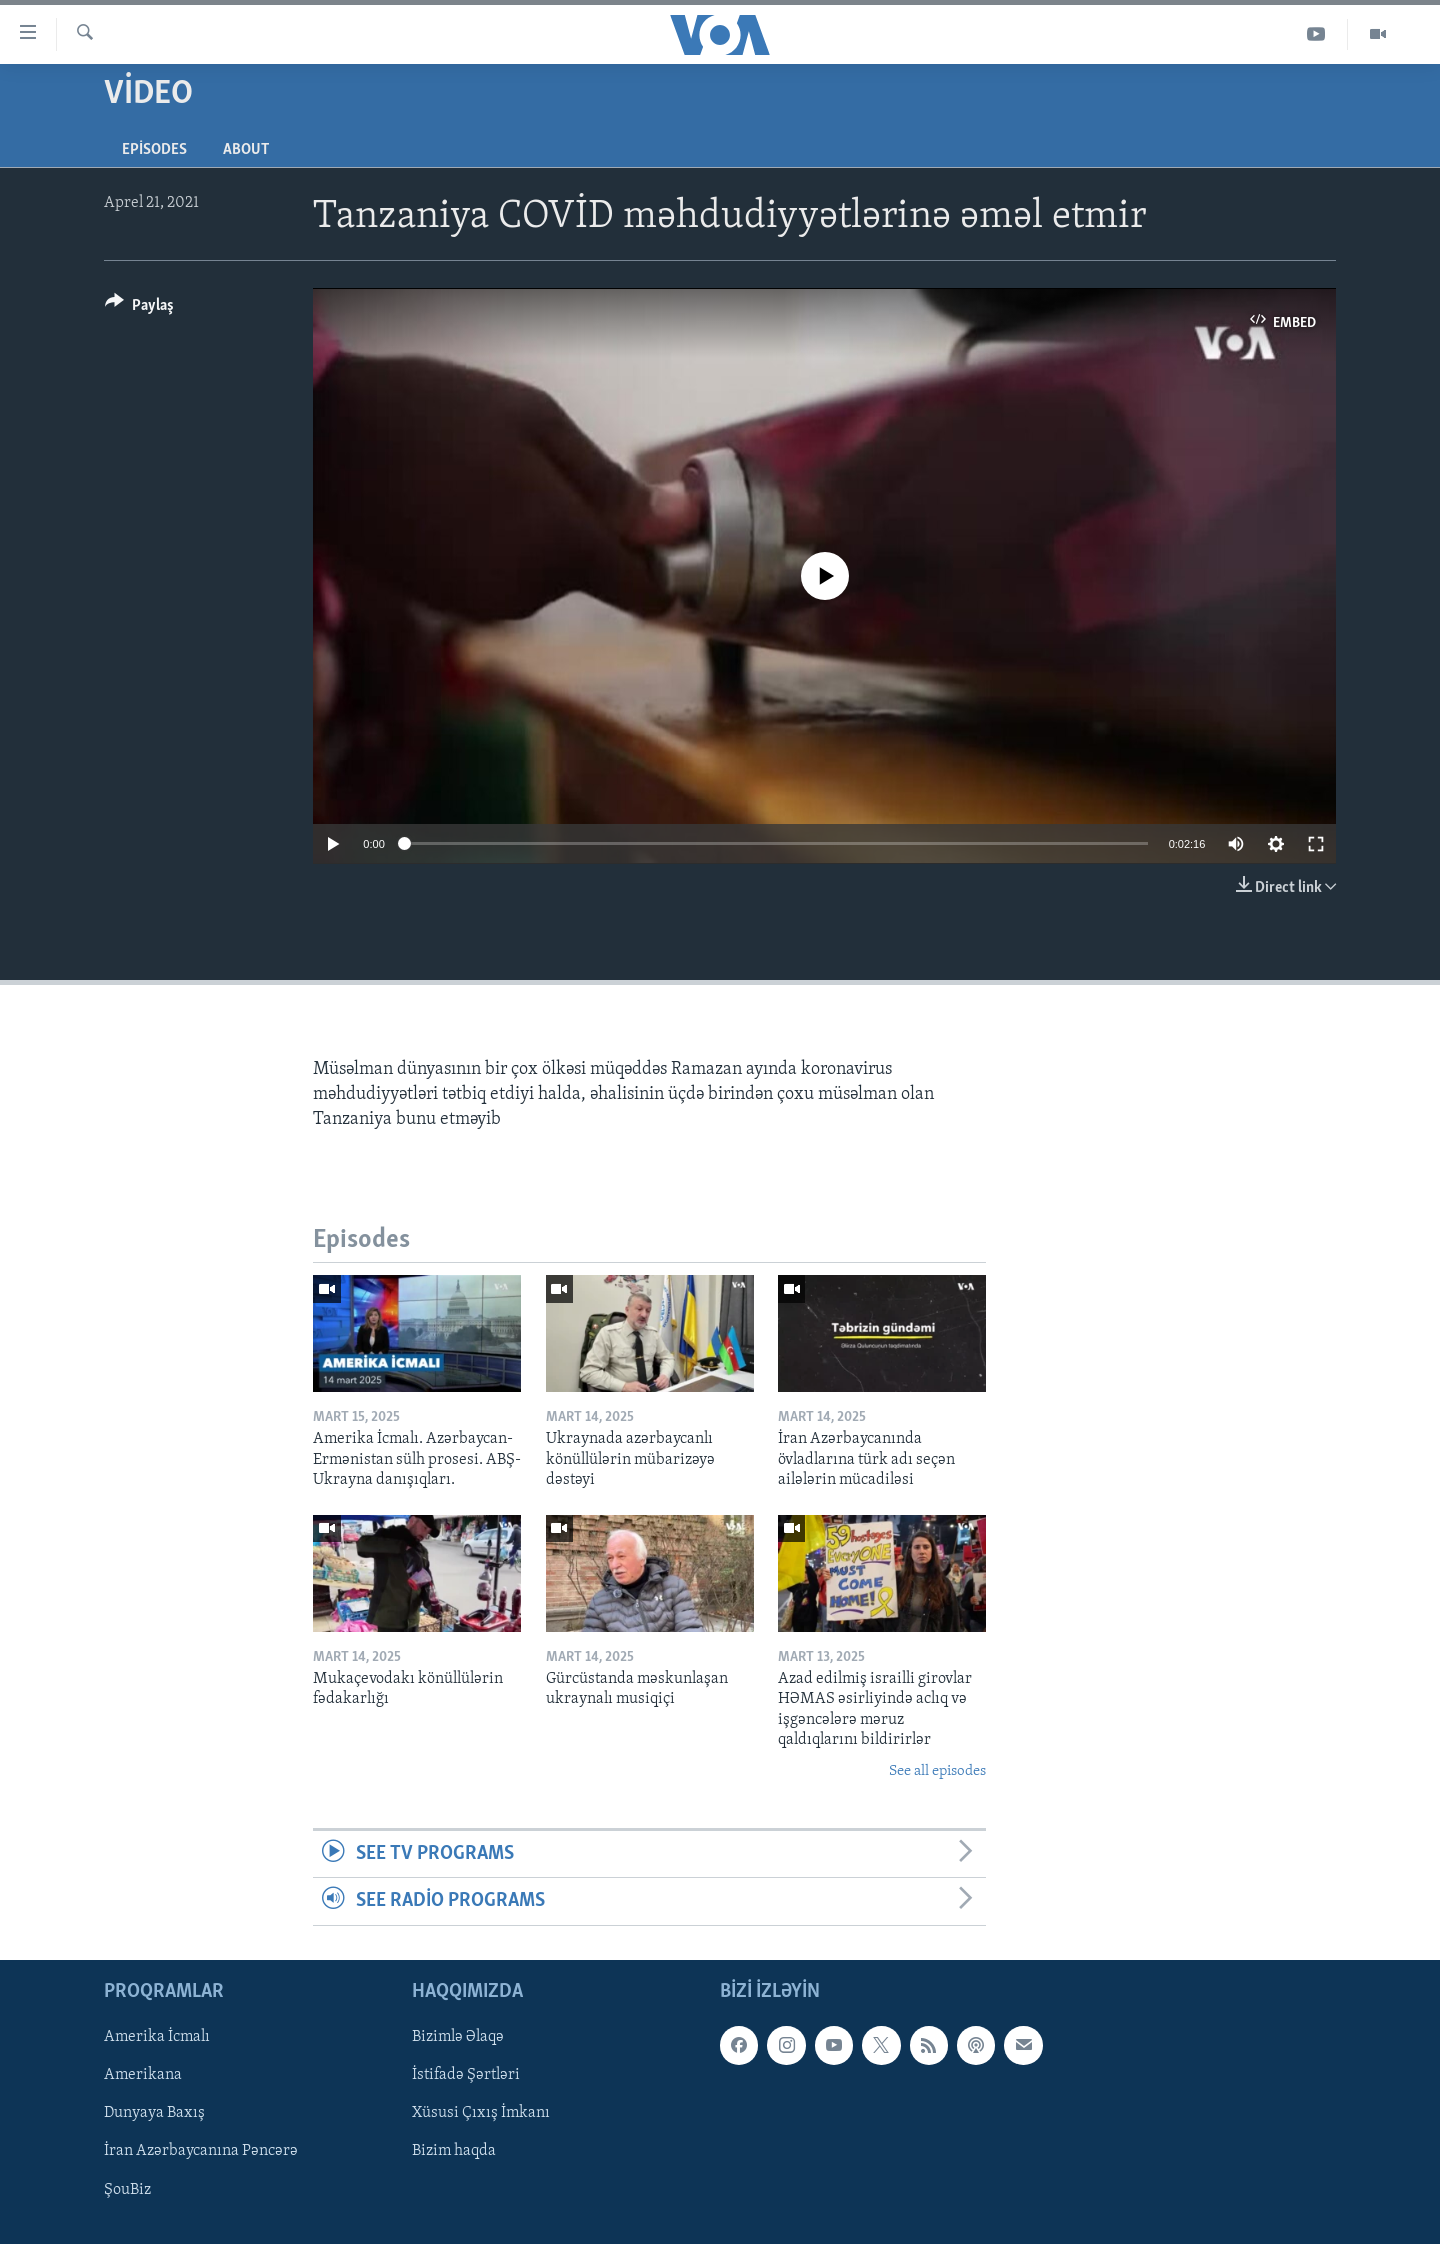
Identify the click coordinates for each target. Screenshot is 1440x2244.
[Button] (139, 308)
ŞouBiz (127, 2189)
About (246, 150)
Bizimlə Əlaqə (458, 2037)
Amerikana (143, 2075)
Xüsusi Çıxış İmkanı (481, 2113)
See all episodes (937, 1771)
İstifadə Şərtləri (466, 2075)
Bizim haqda (454, 2151)
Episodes (154, 150)
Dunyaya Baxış (154, 2113)
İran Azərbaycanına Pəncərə (201, 2151)
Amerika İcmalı (157, 2037)
